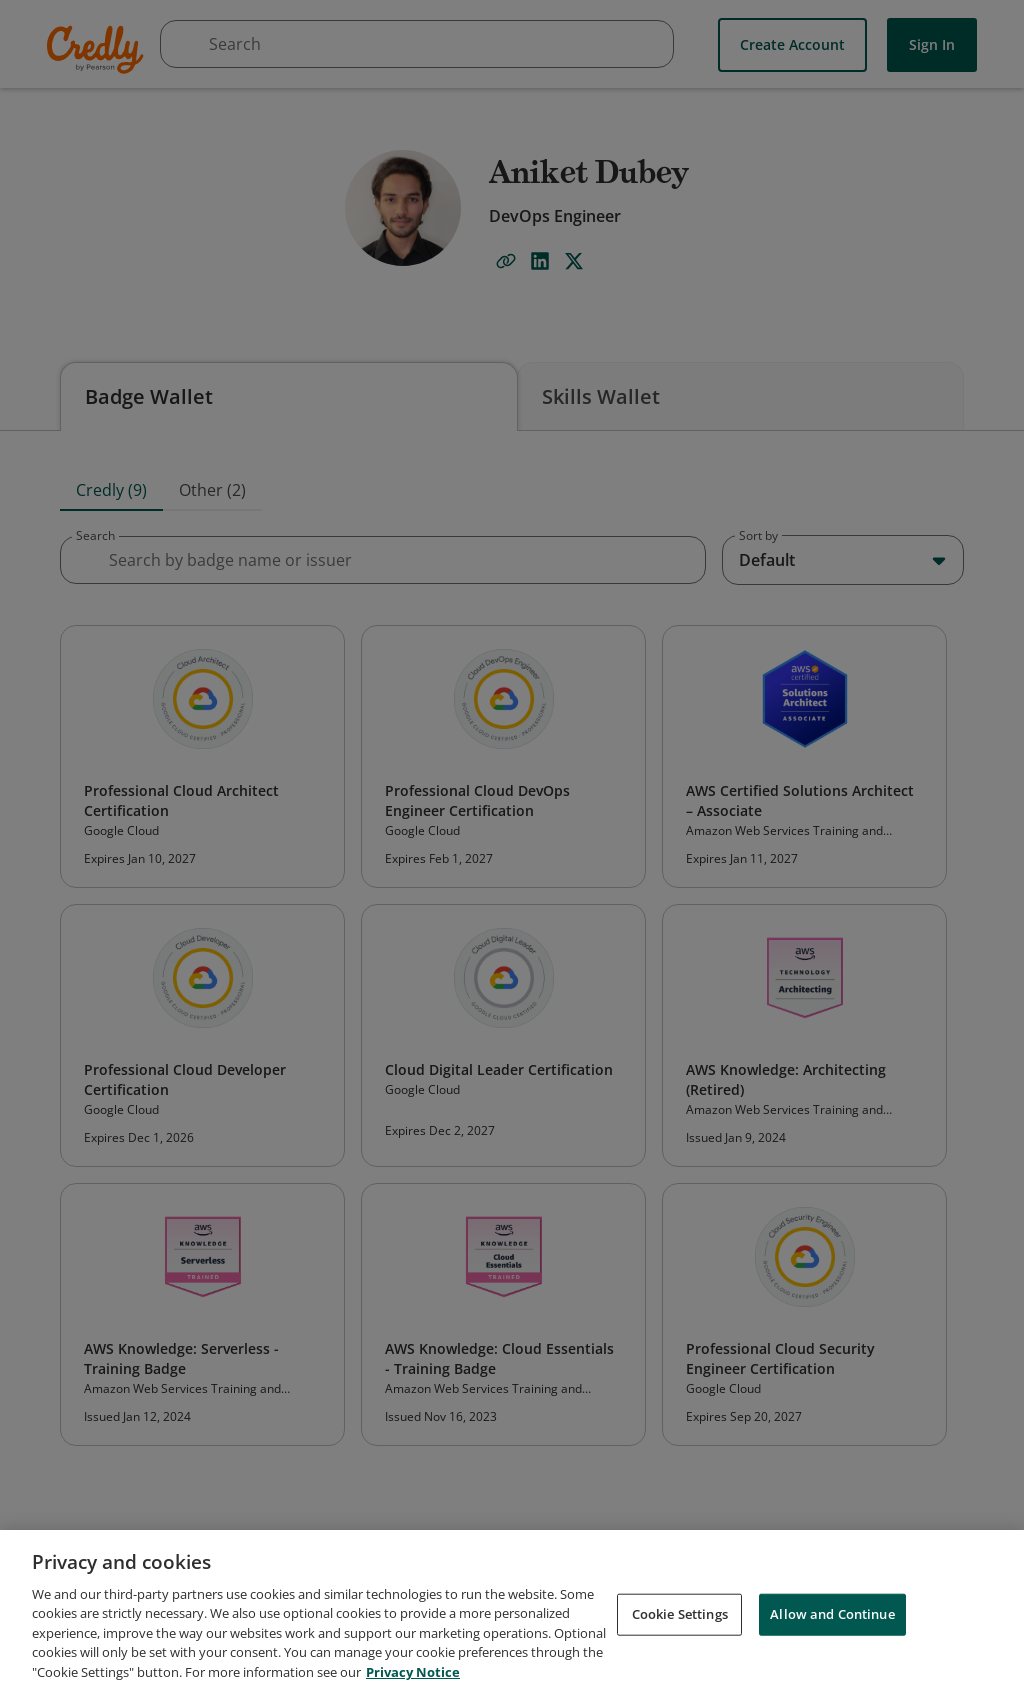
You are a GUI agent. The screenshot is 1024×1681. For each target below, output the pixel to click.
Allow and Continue (832, 1628)
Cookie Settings (680, 1628)
